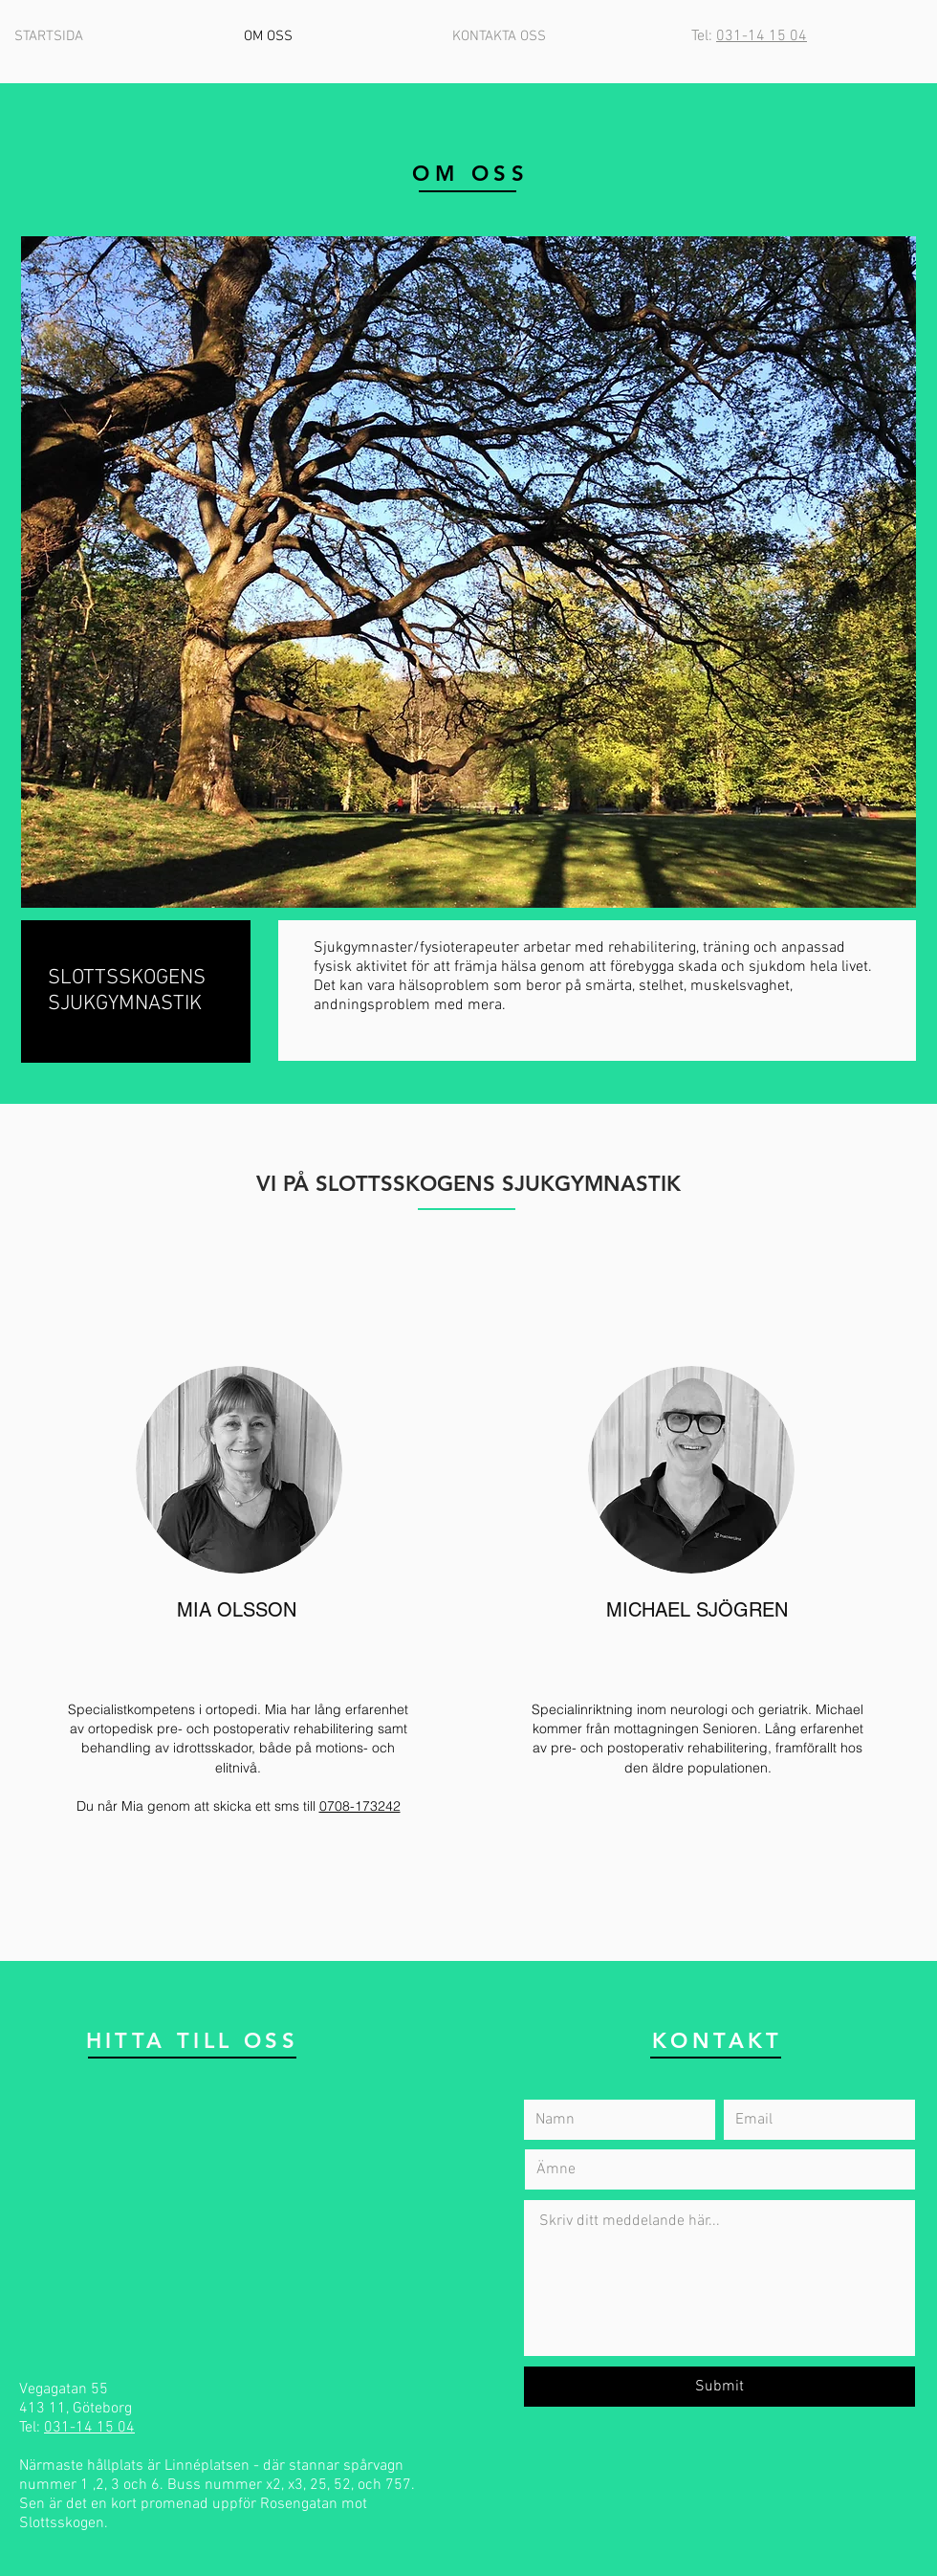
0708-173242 (360, 1806)
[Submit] (719, 2387)
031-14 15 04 (761, 36)
